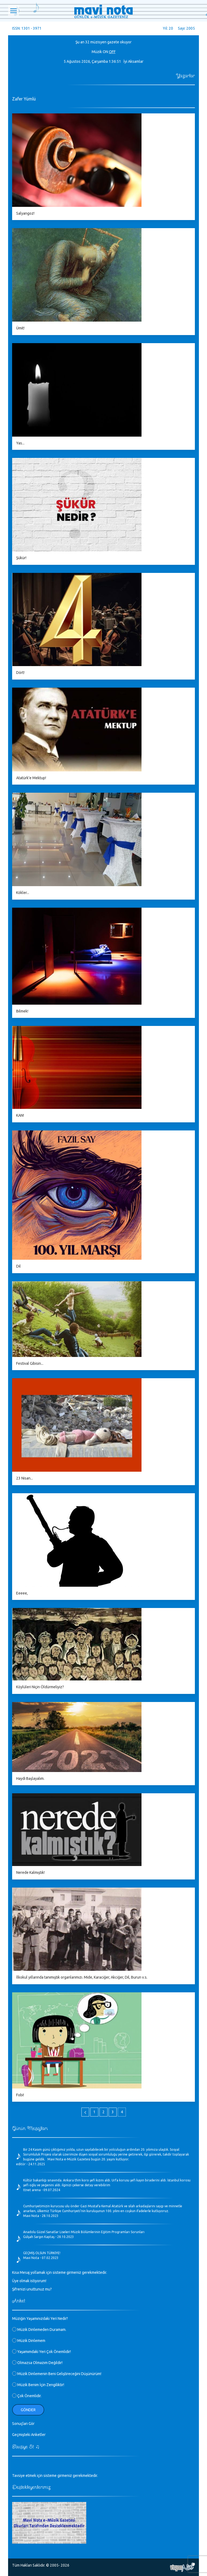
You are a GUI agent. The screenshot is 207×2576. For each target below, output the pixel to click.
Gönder (28, 2410)
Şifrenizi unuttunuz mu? (32, 2289)
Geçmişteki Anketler (29, 2434)
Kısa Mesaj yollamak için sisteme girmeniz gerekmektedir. (59, 2272)
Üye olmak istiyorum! (29, 2281)
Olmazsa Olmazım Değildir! (37, 2363)
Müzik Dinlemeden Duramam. (39, 2329)
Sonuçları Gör (23, 2423)
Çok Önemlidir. (27, 2396)
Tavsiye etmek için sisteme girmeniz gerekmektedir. (55, 2475)
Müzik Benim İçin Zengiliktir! (38, 2385)
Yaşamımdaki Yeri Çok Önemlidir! (41, 2351)
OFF (112, 52)
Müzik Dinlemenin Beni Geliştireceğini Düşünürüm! (56, 2374)
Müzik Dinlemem (28, 2340)
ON (105, 52)
